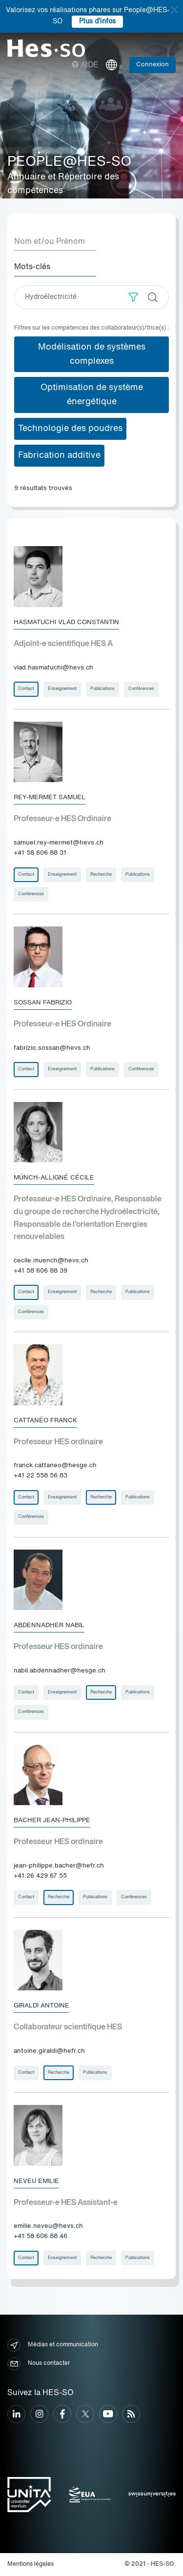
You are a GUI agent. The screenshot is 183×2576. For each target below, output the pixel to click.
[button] (133, 297)
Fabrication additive (59, 455)
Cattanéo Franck (45, 1420)
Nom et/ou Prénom (49, 242)
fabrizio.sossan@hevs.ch (52, 1048)
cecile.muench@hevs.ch (51, 1261)
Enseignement (62, 689)
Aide (85, 65)
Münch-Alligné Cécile (54, 1178)
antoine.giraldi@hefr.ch (49, 2051)
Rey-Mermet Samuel (49, 797)
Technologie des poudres (70, 428)
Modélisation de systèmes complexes (91, 354)
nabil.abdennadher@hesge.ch (59, 1671)
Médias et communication (52, 2345)
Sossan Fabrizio (43, 1003)
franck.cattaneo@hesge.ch (55, 1465)
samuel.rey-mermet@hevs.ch (58, 843)
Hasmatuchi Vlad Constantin (66, 622)
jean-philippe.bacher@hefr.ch (59, 1866)
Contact (26, 689)
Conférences (141, 689)
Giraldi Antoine (41, 2006)
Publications (102, 689)
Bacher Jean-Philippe (52, 1820)
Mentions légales (30, 2564)
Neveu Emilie (36, 2181)
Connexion (152, 64)
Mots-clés (32, 267)
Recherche (101, 874)
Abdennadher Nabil (49, 1625)
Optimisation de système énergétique (92, 394)
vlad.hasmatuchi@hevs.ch (53, 668)
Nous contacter (38, 2363)
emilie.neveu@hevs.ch (48, 2226)
